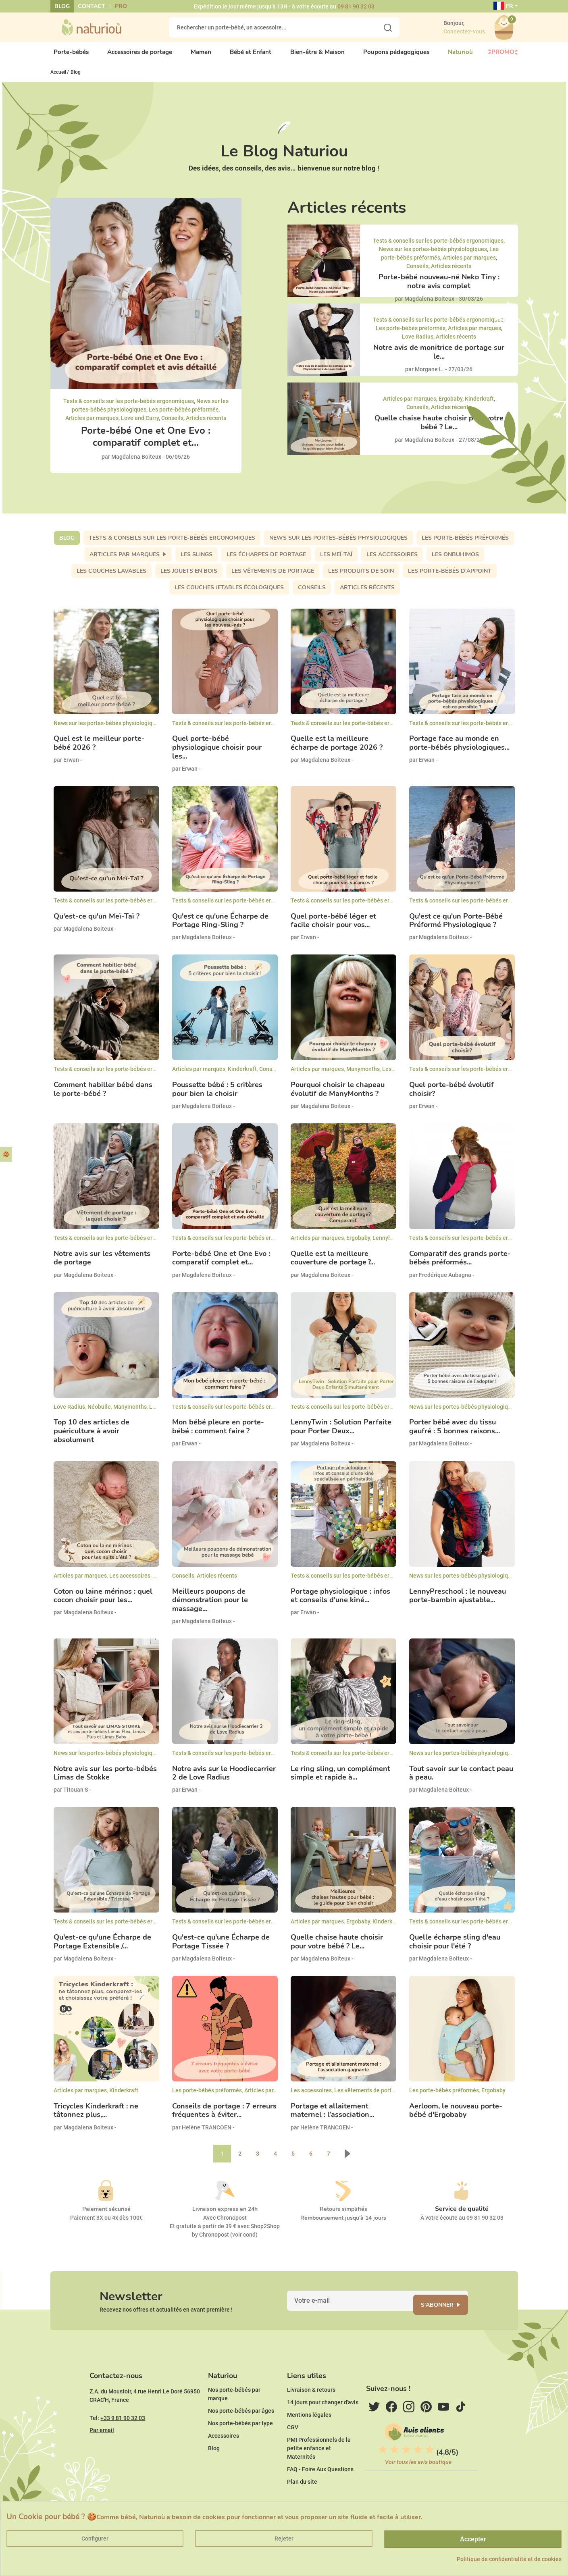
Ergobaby (450, 405)
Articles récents (206, 424)
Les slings (196, 561)
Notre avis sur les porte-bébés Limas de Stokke (105, 1780)
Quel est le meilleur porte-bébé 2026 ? (99, 750)
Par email (101, 2454)
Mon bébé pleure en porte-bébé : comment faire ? (218, 1433)
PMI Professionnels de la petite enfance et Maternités (319, 2472)
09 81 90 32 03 (356, 6)
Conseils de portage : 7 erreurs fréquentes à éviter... (224, 2117)
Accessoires (223, 2460)
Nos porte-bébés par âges (241, 2435)
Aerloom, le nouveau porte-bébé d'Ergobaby (455, 2117)
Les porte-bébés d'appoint (449, 577)
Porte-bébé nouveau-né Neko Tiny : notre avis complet (439, 288)
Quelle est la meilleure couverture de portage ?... (333, 1265)
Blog (62, 6)
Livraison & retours (311, 2414)
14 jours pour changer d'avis (322, 2426)
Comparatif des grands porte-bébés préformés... (460, 1265)
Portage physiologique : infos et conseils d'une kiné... (340, 1602)
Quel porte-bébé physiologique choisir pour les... (217, 754)
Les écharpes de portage (266, 561)
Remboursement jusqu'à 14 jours (343, 2224)
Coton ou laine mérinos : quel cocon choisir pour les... (103, 1602)
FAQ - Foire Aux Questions (320, 2493)
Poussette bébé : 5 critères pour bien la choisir (217, 1096)
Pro (121, 6)
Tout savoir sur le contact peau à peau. (461, 1780)
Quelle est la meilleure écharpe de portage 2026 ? (337, 750)
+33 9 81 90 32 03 (122, 2442)
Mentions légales (309, 2439)
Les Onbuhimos (455, 561)
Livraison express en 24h (225, 2215)
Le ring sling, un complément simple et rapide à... (340, 1780)
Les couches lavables (111, 577)
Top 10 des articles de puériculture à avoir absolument (91, 1438)
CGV (292, 2451)
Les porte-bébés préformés (183, 416)
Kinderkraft (479, 405)
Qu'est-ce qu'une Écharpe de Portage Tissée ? (221, 1948)
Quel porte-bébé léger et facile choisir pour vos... (333, 927)
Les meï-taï (336, 561)
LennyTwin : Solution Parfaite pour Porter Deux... (341, 1433)
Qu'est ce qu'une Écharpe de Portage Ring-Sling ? (220, 927)
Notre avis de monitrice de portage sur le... (438, 358)
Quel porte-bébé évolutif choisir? (451, 1096)
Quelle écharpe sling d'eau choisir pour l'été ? (454, 1948)
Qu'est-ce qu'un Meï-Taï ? (96, 923)
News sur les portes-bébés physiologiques (433, 255)
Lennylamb (386, 1244)
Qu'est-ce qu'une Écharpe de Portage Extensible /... (102, 1948)
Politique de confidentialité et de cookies (509, 2559)
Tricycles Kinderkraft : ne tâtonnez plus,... (96, 2117)
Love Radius (417, 343)
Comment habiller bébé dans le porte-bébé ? (103, 1096)
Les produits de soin (361, 577)
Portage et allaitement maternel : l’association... (332, 2117)
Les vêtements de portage (272, 577)
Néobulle (99, 1413)
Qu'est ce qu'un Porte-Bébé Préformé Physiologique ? (456, 927)
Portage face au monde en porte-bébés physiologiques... (459, 750)
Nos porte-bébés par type (240, 2447)
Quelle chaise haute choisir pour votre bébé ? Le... (439, 429)
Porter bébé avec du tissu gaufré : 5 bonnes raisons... (454, 1433)
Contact (91, 6)
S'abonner (447, 2316)
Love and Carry (140, 424)
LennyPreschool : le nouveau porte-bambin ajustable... (457, 1602)
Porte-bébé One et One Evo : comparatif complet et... (145, 443)
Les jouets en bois (188, 577)
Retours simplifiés (343, 2215)
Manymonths (363, 1076)
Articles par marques (92, 424)
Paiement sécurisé (106, 2215)
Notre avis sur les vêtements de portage (102, 1265)
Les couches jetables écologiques (229, 594)
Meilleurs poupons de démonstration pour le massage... (210, 1607)
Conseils (172, 424)
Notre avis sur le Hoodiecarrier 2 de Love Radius (224, 1780)
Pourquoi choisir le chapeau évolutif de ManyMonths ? (338, 1096)
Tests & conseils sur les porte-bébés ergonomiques (128, 407)
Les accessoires (392, 561)
